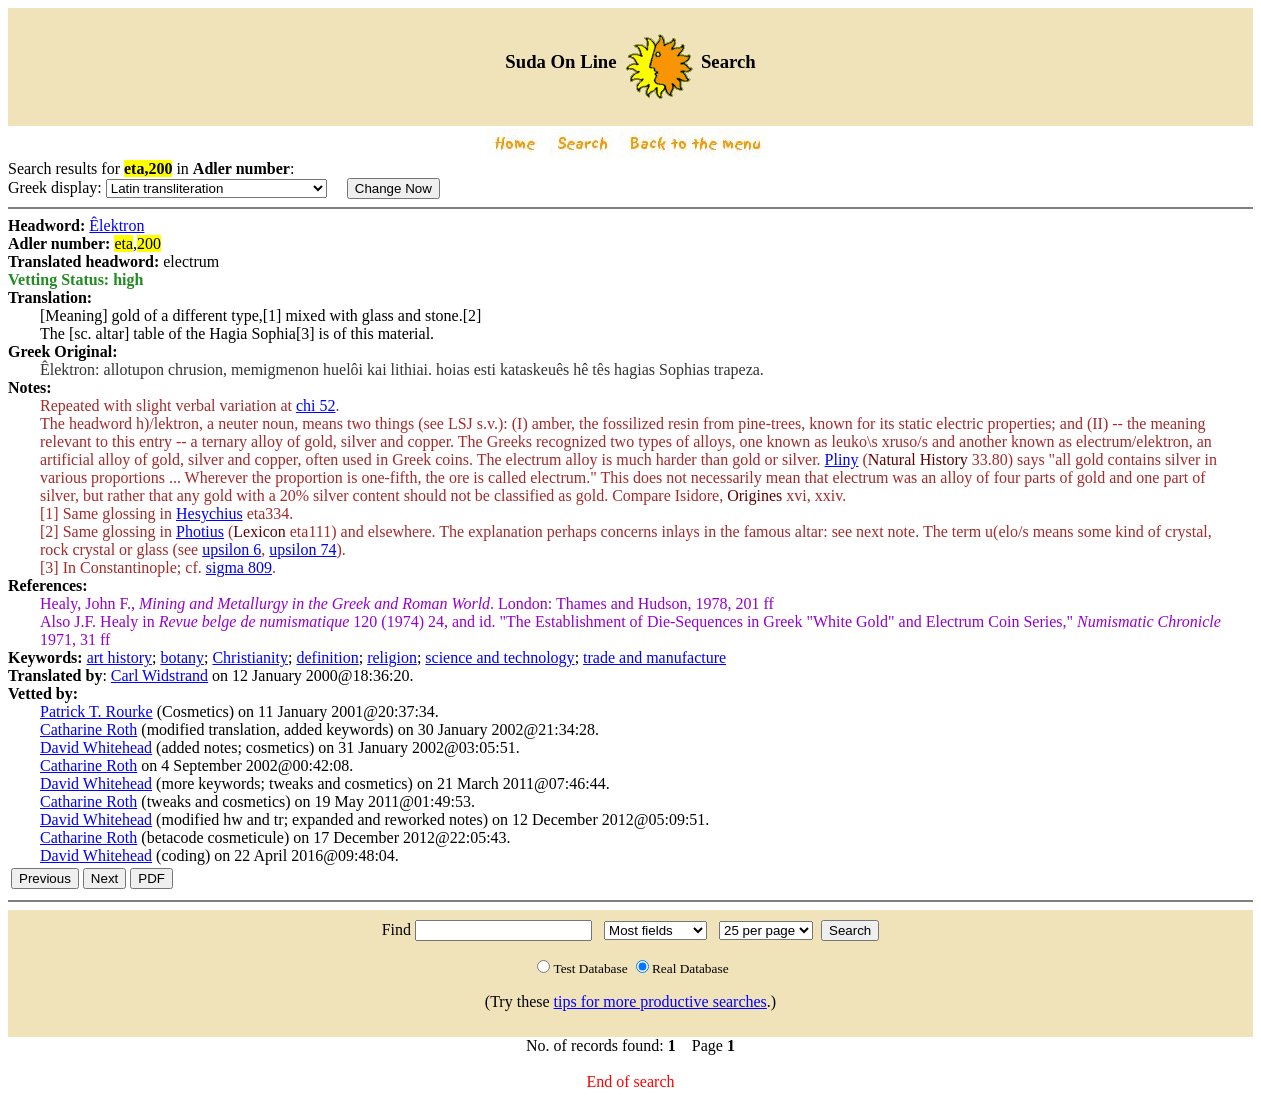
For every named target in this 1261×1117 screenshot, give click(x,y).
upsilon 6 (231, 549)
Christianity (250, 657)
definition (327, 657)
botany (182, 657)
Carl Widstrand (159, 675)
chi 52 (316, 405)
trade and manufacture (654, 657)
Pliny (842, 459)
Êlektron (116, 225)
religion (392, 657)
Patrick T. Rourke (96, 711)
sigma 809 (239, 567)
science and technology (499, 657)
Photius (200, 531)
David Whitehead (96, 747)
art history (119, 657)
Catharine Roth (88, 729)
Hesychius (209, 513)
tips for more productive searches (660, 1001)
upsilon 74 (302, 549)
